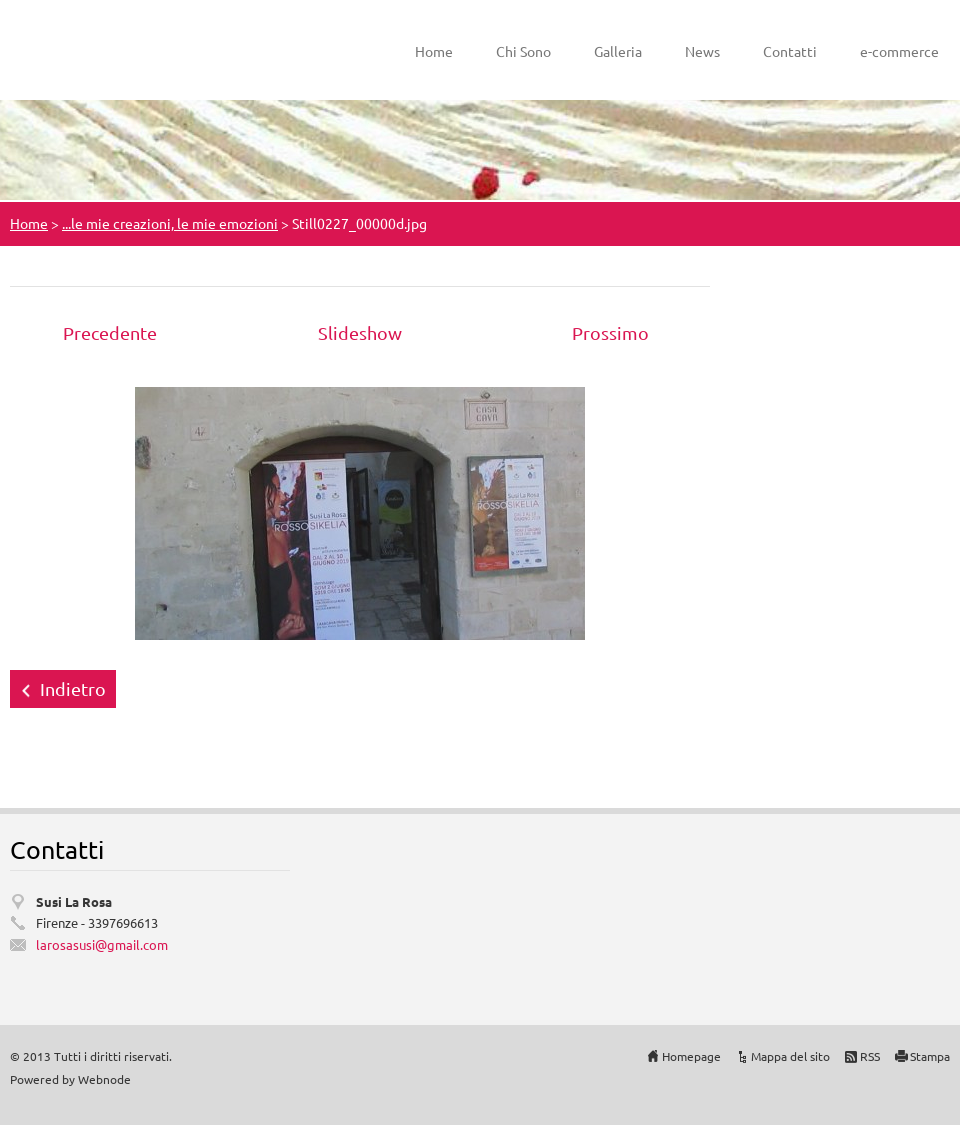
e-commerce (899, 51)
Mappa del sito (790, 1056)
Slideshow (360, 332)
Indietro (73, 688)
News (702, 51)
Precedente (110, 332)
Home (434, 51)
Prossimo (610, 332)
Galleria (618, 51)
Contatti (790, 51)
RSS (870, 1056)
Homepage (691, 1056)
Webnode (104, 1079)
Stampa (930, 1056)
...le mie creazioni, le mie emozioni (170, 223)
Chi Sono (523, 51)
